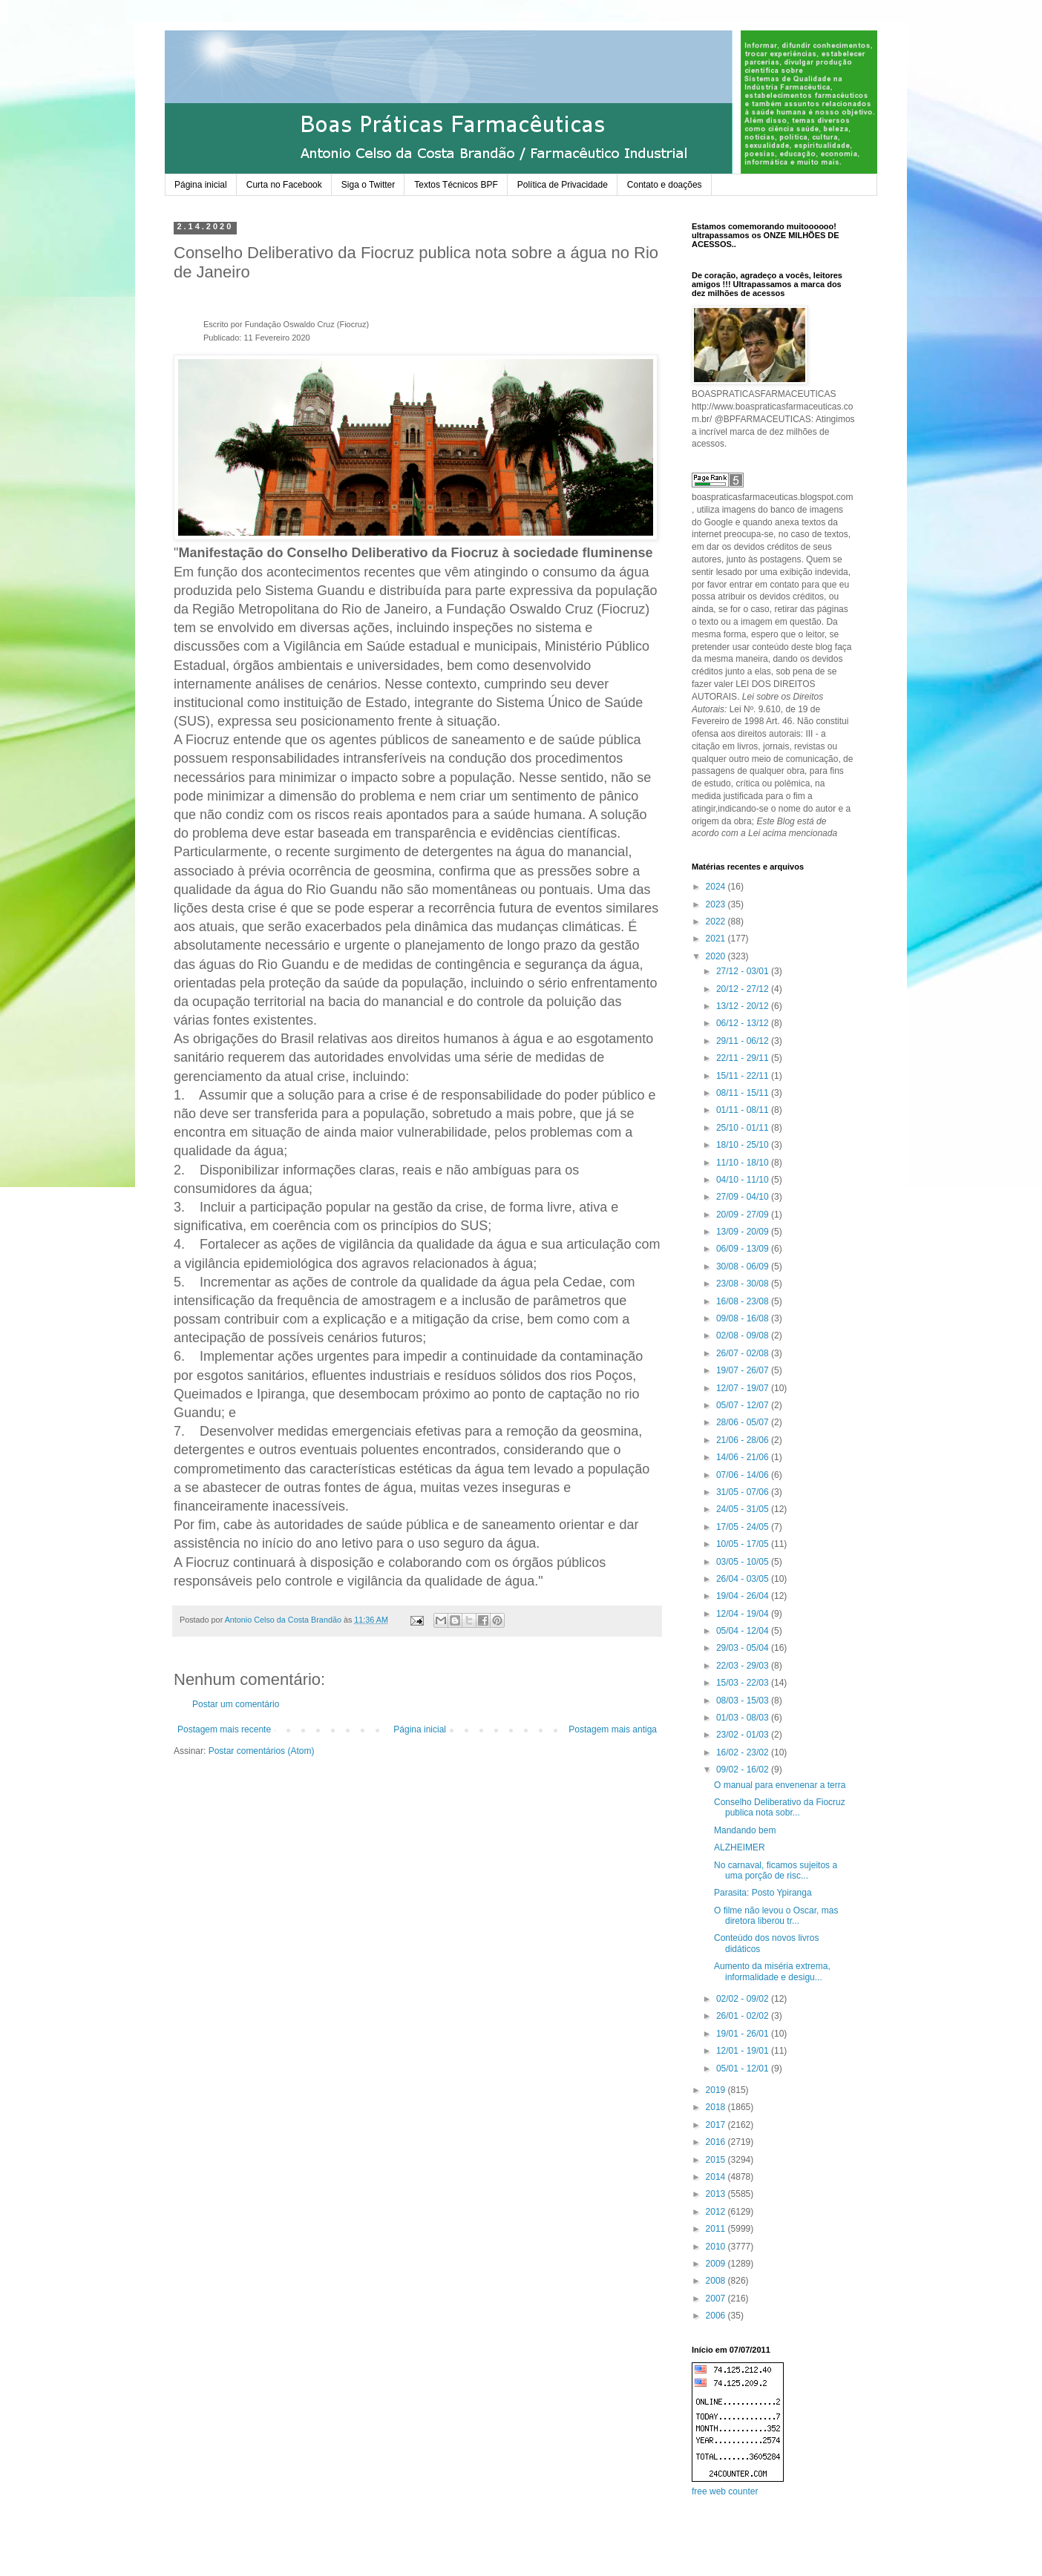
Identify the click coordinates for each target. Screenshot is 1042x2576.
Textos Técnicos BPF (456, 185)
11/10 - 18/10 (743, 1162)
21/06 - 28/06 (743, 1440)
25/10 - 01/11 (743, 1128)
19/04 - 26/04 (743, 1596)
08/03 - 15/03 (743, 1700)
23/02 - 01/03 (743, 1734)
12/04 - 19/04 (743, 1614)
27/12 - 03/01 (743, 971)
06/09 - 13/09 (743, 1248)
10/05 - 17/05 (743, 1544)
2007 (717, 2298)
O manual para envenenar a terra (779, 1785)
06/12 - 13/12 (743, 1023)
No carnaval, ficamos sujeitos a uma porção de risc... (775, 1870)
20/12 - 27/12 (743, 989)
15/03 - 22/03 (743, 1683)
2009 (717, 2263)
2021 (717, 938)
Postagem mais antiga (612, 1729)
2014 (717, 2177)
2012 (717, 2212)
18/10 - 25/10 (743, 1145)
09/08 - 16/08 (743, 1318)
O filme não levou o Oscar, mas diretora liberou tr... (776, 1915)
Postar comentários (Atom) (262, 1751)
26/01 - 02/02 (743, 2016)
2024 (717, 886)
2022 (717, 921)
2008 (717, 2281)
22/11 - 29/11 (743, 1058)
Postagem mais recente (224, 1729)
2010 (717, 2246)
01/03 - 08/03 (743, 1717)
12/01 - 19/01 (743, 2051)
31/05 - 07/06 (743, 1492)
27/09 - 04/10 (743, 1197)
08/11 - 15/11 (743, 1093)
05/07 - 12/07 (743, 1405)
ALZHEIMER (739, 1847)
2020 (717, 956)
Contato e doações (664, 185)
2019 (717, 2090)
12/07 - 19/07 (743, 1388)
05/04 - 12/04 (743, 1631)
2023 (717, 904)
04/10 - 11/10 (743, 1179)
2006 (717, 2315)
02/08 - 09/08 (743, 1335)
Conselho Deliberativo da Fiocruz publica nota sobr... (779, 1807)
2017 (717, 2125)
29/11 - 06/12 (743, 1041)
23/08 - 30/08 (743, 1283)
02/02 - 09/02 (743, 1999)
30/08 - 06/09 (743, 1266)
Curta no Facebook (284, 185)
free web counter (725, 2491)
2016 (717, 2142)
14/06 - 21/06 (743, 1457)
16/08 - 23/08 (743, 1301)
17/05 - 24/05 (743, 1527)
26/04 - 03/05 (743, 1579)
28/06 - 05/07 (743, 1422)
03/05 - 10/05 (743, 1562)
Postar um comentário (235, 1704)
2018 (717, 2107)
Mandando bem (745, 1830)
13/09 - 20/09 (743, 1231)
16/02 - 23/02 (743, 1752)
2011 (717, 2229)
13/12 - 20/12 (743, 1006)
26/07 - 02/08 (743, 1353)
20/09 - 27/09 (743, 1214)
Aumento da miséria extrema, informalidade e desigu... (772, 1971)
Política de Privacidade (562, 185)
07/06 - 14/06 (743, 1475)
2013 (717, 2194)
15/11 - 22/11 (743, 1076)
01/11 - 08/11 (743, 1110)
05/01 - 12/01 (743, 2068)
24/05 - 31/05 (743, 1509)
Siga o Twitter (368, 185)
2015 (717, 2160)
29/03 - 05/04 (743, 1648)
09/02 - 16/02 (743, 1769)
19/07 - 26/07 (743, 1370)
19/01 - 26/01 (743, 2033)
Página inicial (200, 185)
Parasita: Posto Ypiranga (763, 1892)
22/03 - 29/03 (743, 1665)
